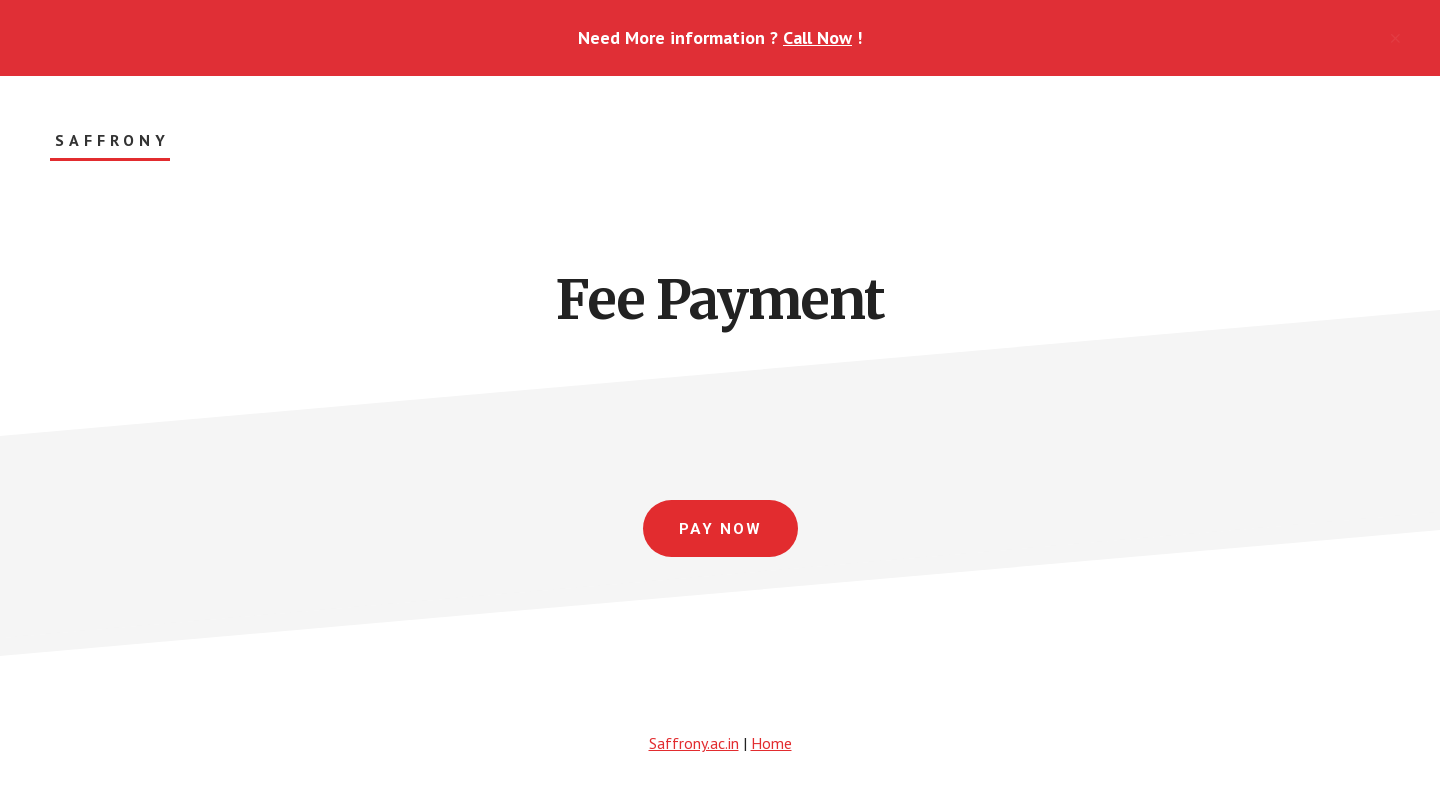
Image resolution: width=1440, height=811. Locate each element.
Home (771, 743)
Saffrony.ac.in (694, 743)
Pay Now (720, 529)
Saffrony (112, 140)
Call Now (817, 37)
